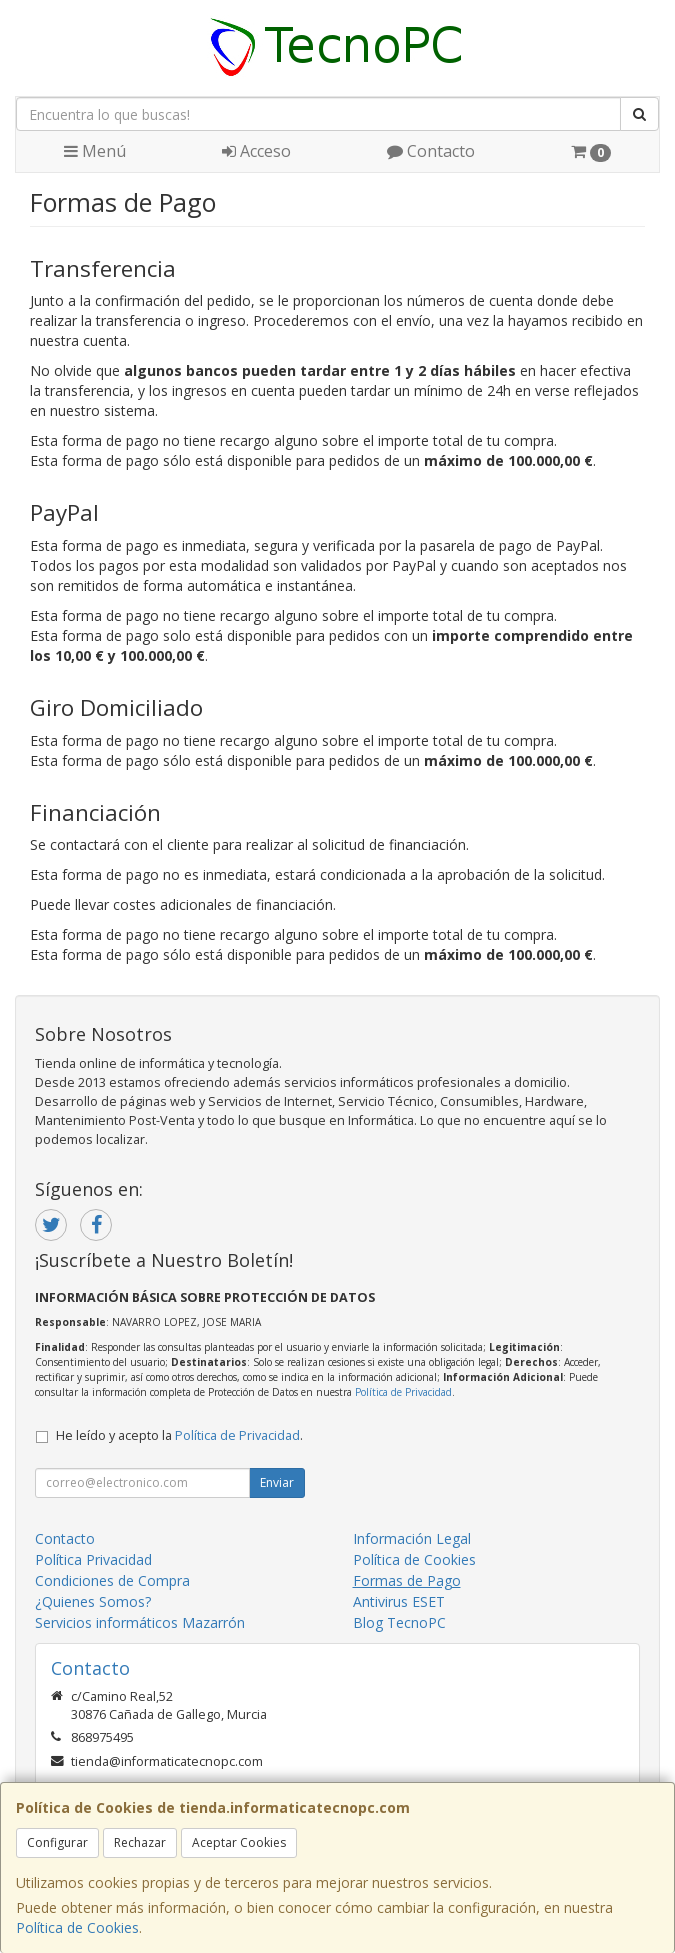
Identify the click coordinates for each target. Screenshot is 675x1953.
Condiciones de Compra (112, 1580)
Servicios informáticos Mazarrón (140, 1622)
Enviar (277, 1482)
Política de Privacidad (403, 1392)
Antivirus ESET (399, 1601)
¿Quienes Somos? (93, 1601)
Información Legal (412, 1538)
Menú (95, 151)
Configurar (57, 1842)
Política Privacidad (93, 1559)
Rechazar (140, 1842)
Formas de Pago (407, 1580)
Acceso (256, 151)
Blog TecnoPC (399, 1622)
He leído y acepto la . (179, 1435)
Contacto (431, 151)
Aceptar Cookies (239, 1842)
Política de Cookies (77, 1927)
